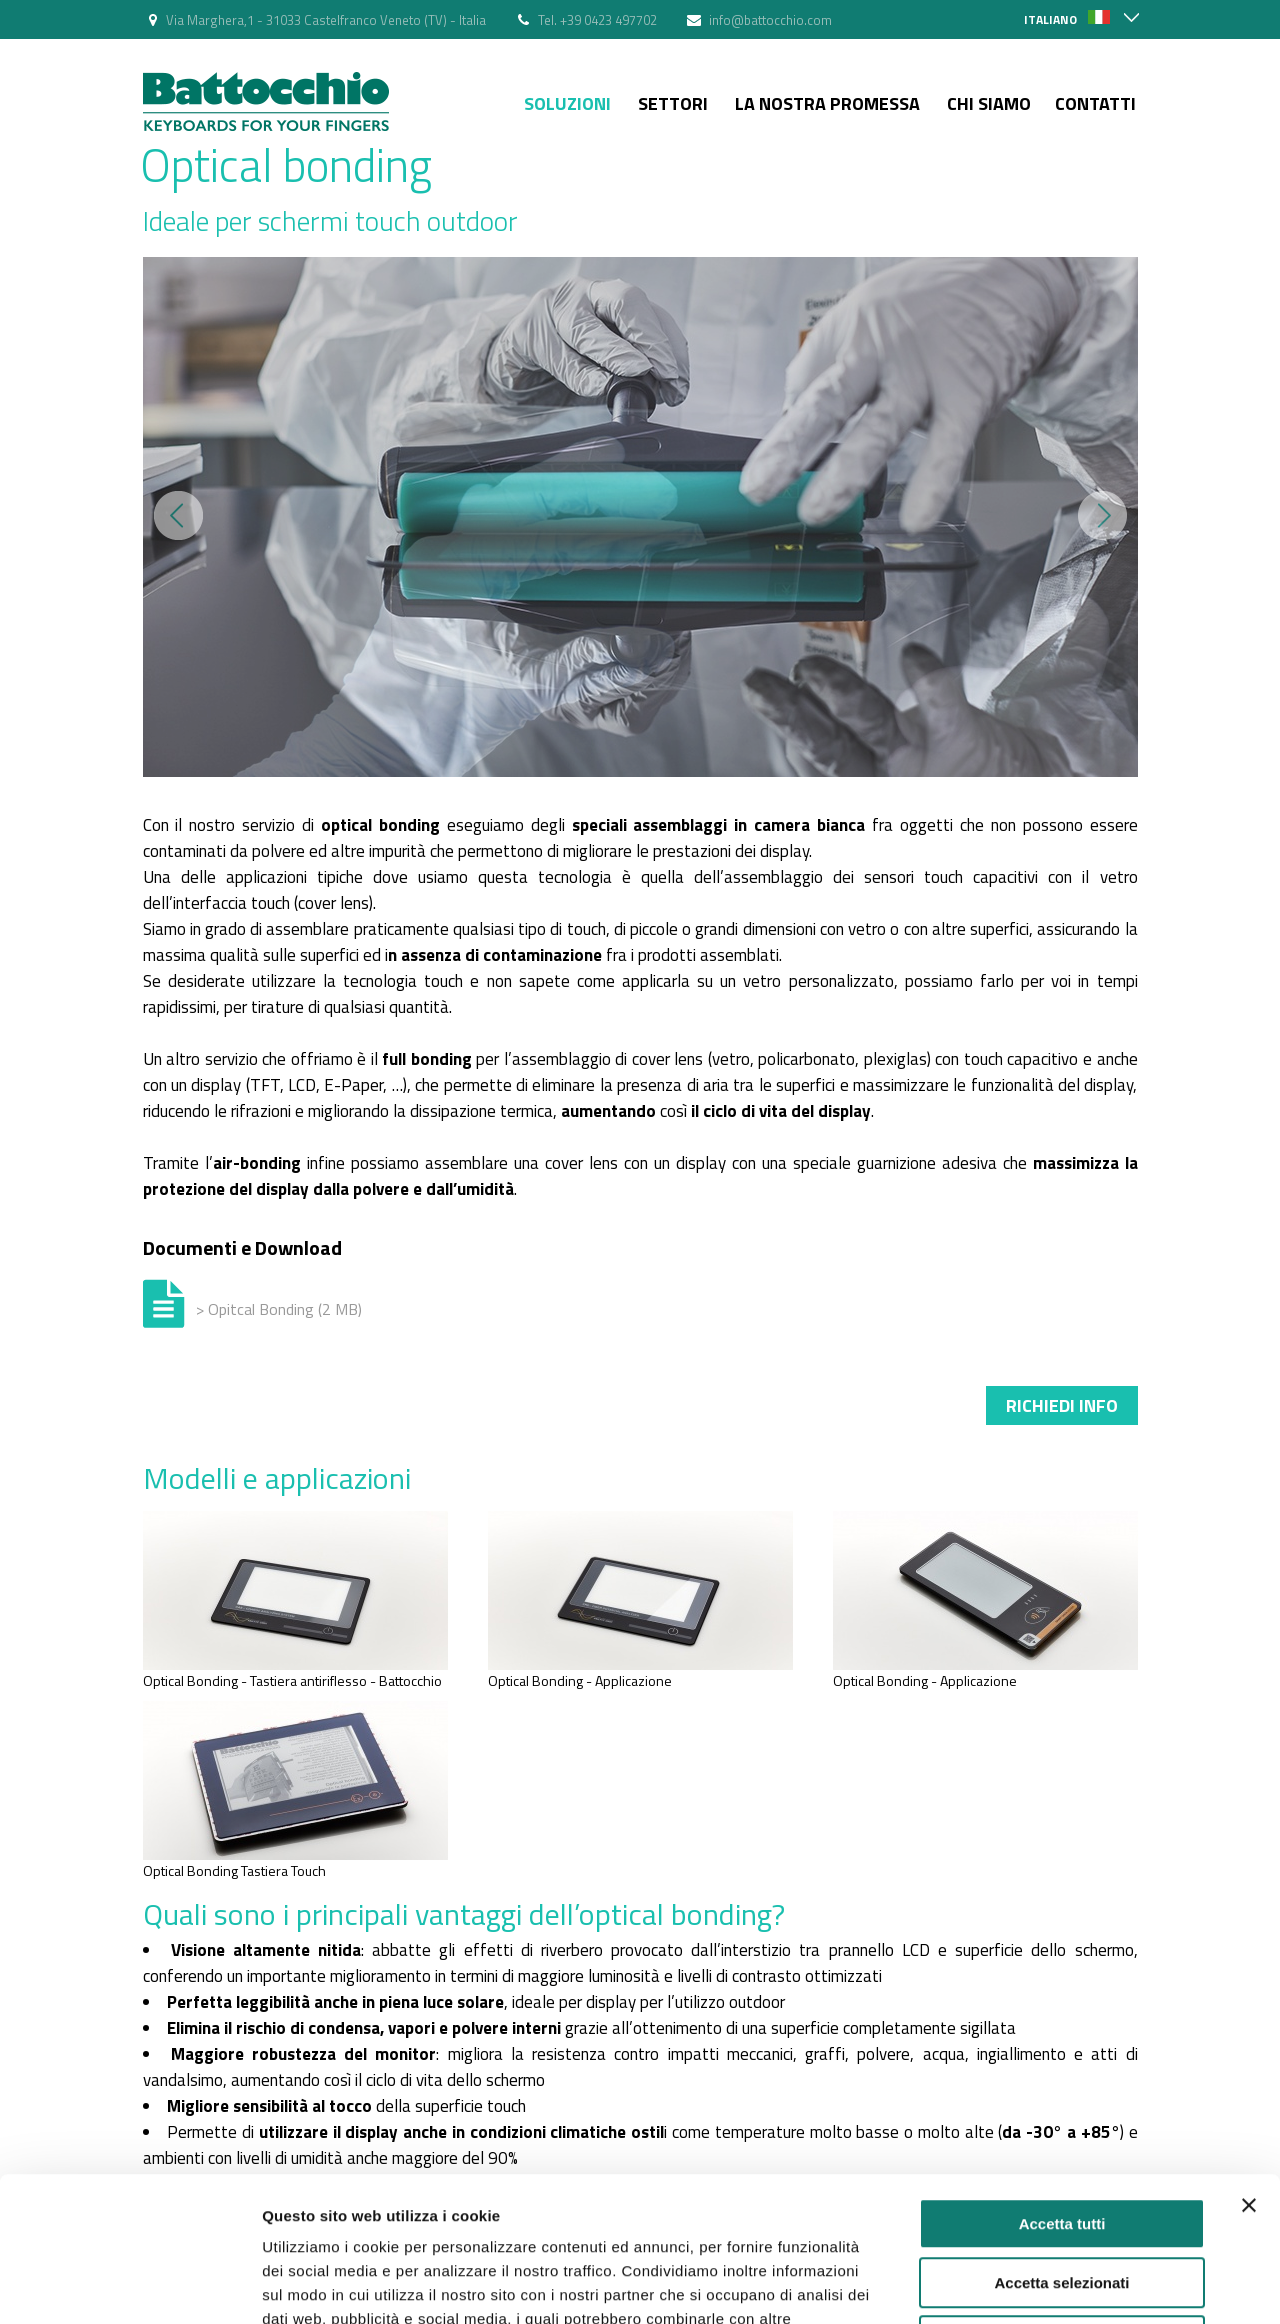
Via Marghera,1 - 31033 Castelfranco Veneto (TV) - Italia (326, 20)
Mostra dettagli (1052, 2284)
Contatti (1095, 103)
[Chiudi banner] (1249, 2061)
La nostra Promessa (827, 103)
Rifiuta (1062, 2196)
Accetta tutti (1062, 2079)
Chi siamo (989, 103)
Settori (673, 103)
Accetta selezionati (1061, 2138)
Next (1102, 515)
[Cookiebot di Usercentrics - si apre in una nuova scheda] (129, 2285)
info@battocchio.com (770, 20)
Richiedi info (1062, 1405)
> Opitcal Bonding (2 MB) (279, 1309)
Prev (178, 515)
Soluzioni (567, 103)
